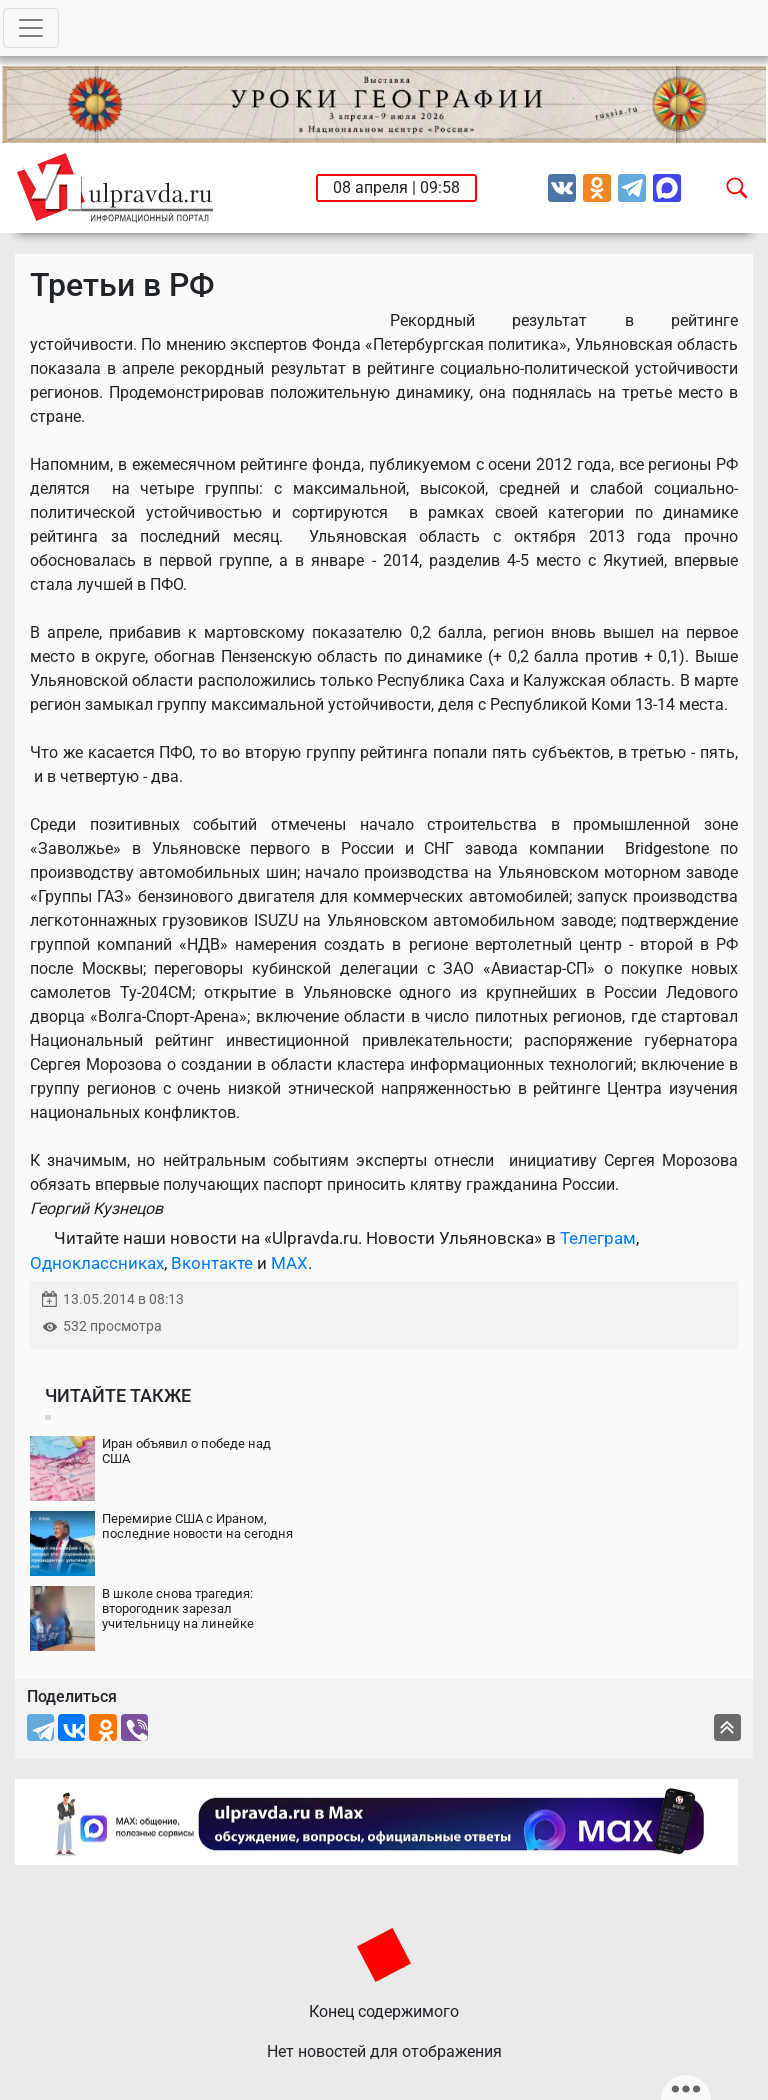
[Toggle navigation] (31, 28)
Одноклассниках (97, 1263)
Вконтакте (212, 1263)
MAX (289, 1263)
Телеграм (598, 1238)
